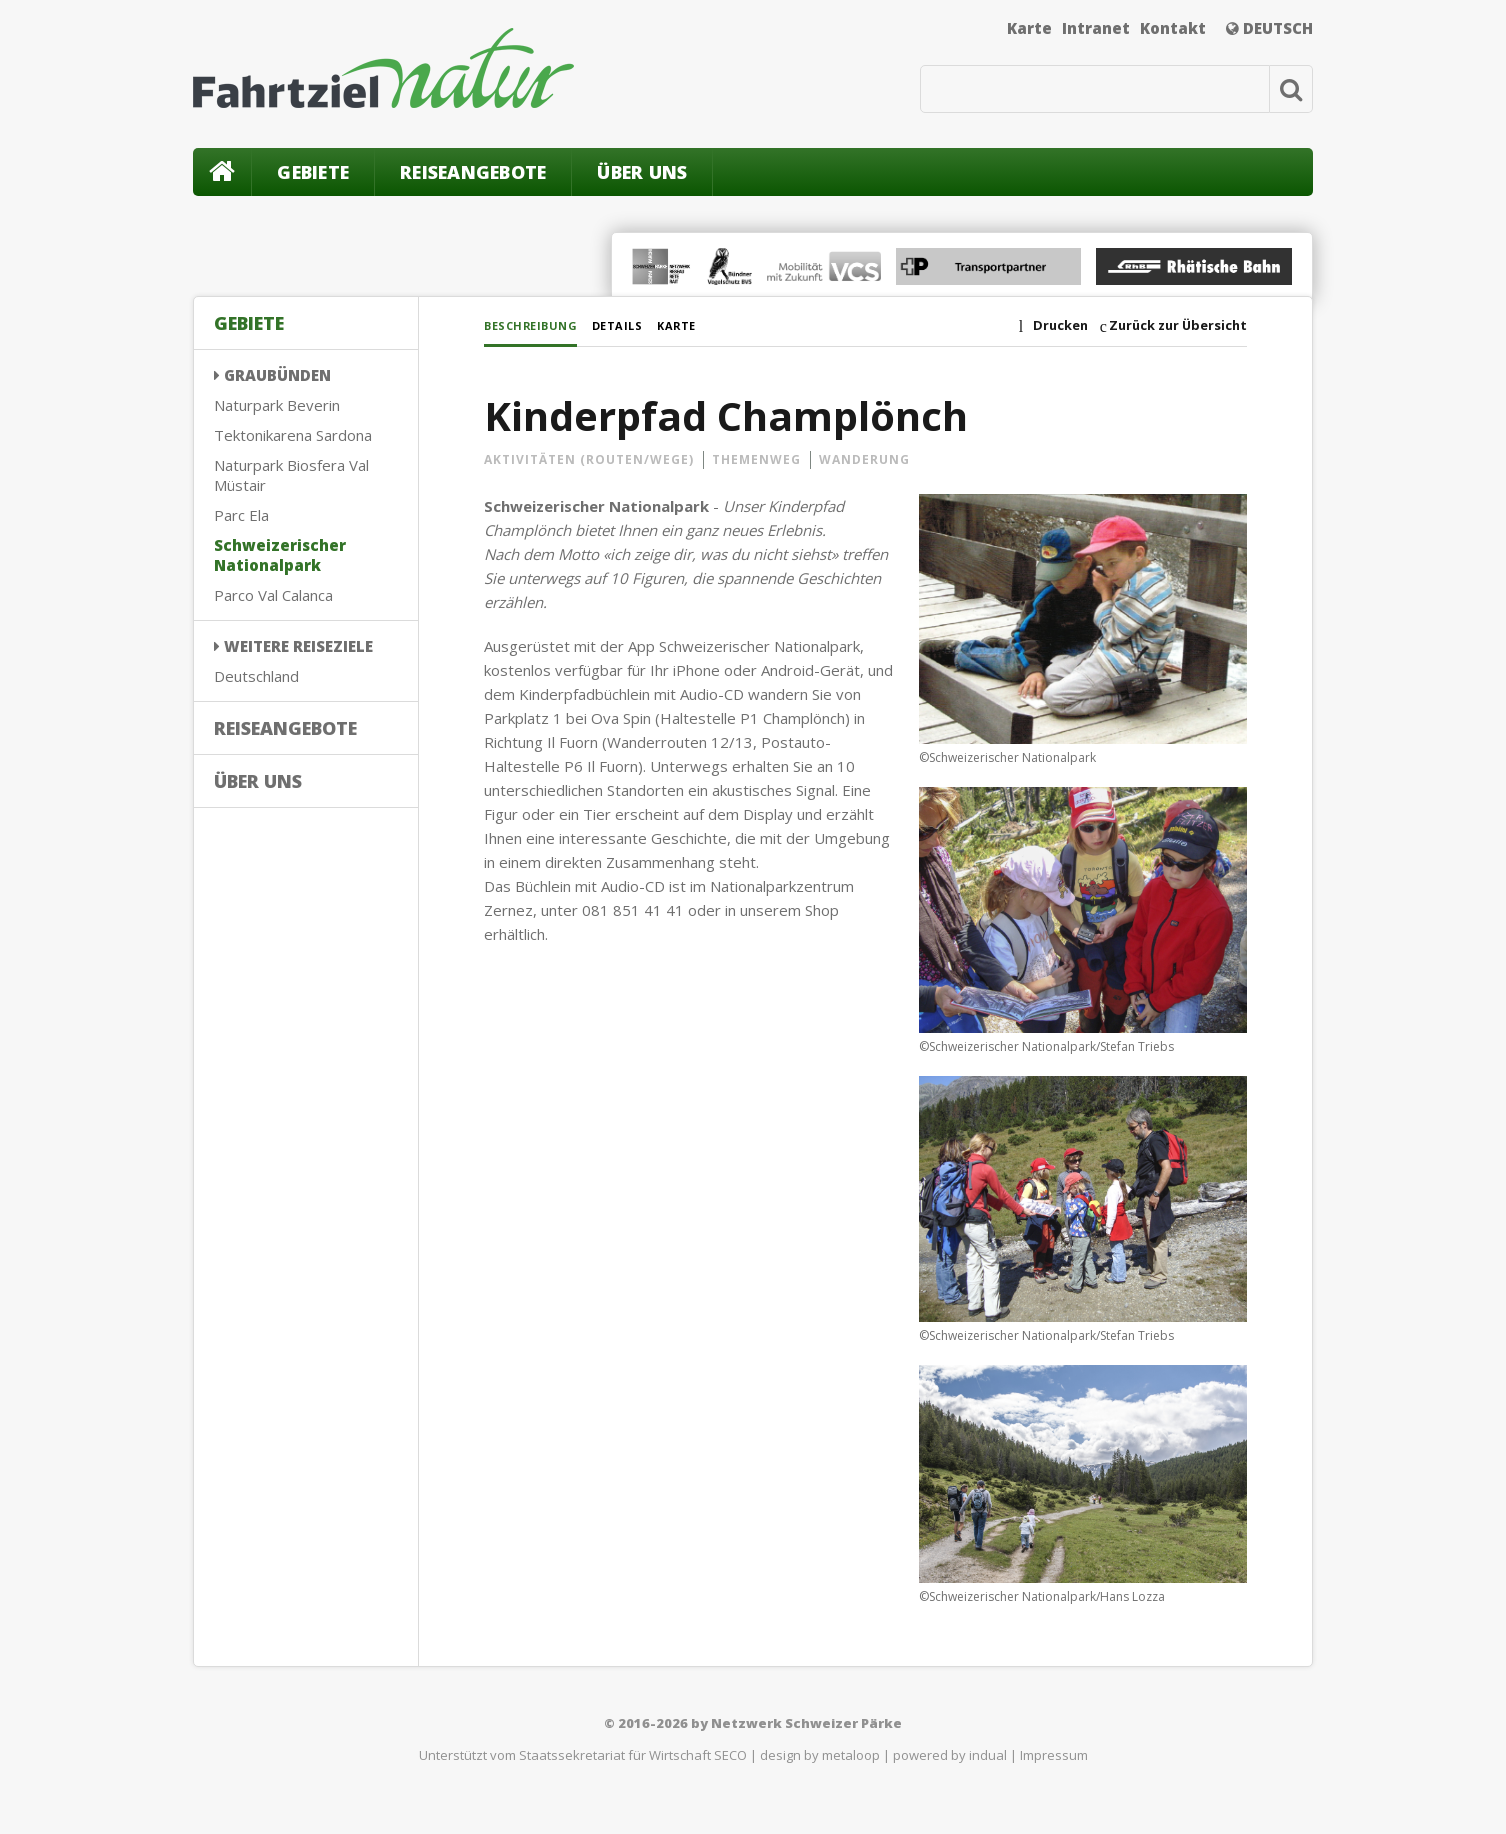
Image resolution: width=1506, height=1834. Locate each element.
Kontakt (1173, 28)
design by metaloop (820, 1758)
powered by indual (950, 1758)
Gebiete (313, 172)
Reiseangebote (473, 172)
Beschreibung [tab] (539, 324)
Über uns (642, 172)
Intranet (1096, 28)
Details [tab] (647, 324)
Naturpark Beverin (277, 405)
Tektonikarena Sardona (293, 435)
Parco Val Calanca (273, 595)
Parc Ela (241, 515)
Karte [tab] (723, 324)
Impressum (1054, 1758)
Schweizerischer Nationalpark (280, 555)
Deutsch (1269, 28)
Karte (1029, 28)
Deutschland (256, 676)
